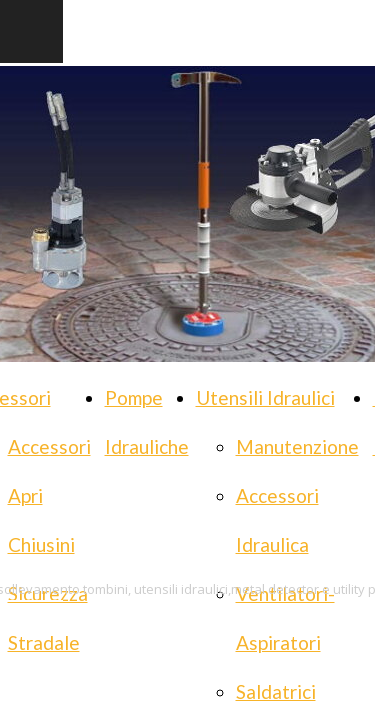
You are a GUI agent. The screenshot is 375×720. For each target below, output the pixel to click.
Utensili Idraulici (265, 397)
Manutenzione (297, 446)
